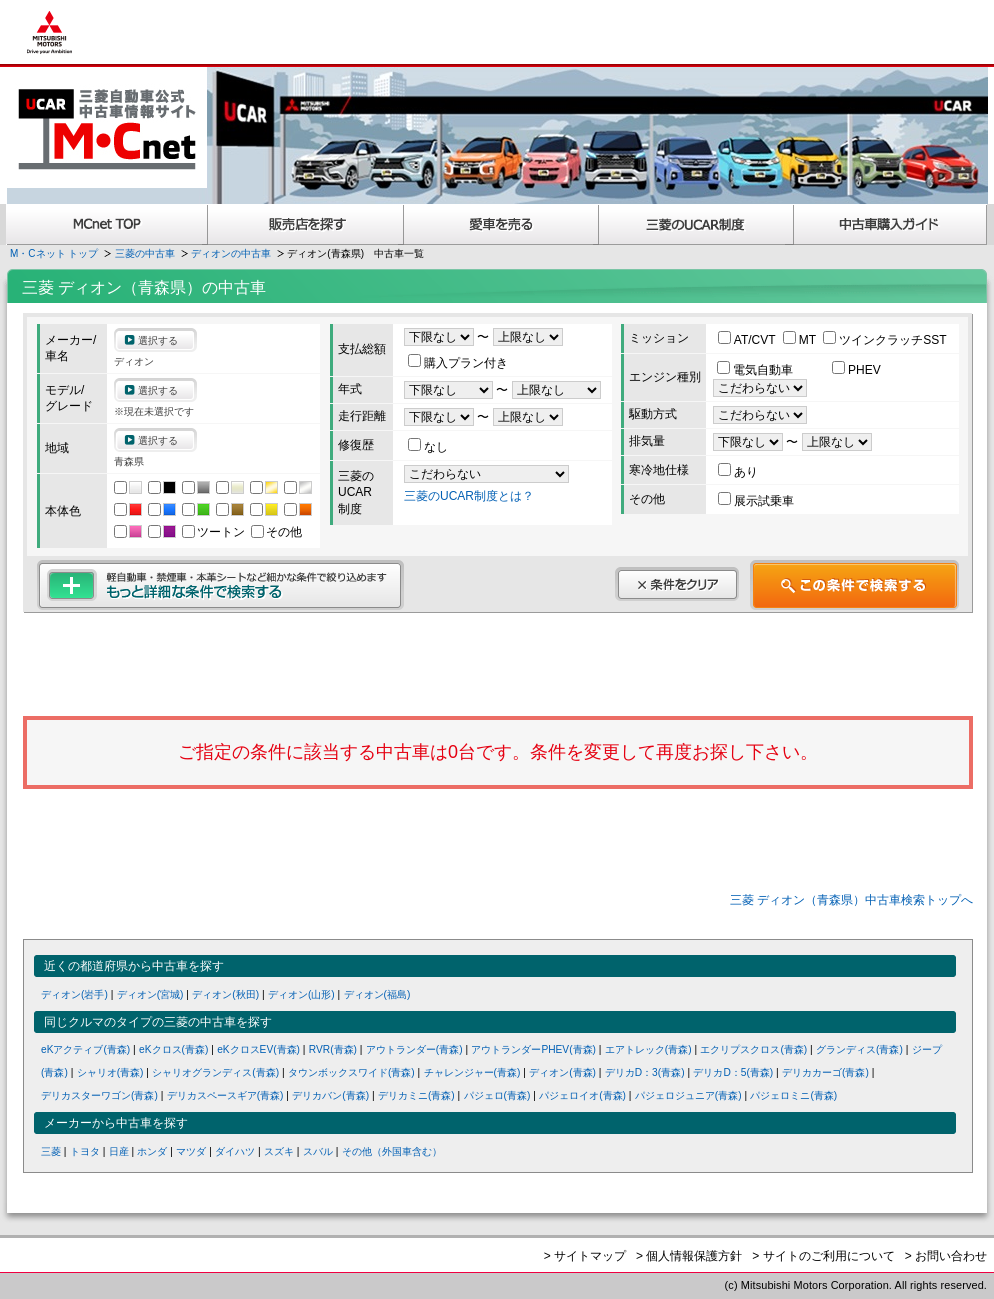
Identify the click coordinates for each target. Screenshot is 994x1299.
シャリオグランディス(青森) (215, 1072)
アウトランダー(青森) (414, 1049)
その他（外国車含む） (392, 1151)
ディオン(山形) (301, 994)
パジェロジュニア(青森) (688, 1095)
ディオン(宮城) (150, 994)
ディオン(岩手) (74, 994)
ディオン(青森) (562, 1072)
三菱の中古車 (145, 253)
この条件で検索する (854, 585)
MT (801, 340)
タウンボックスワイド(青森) (351, 1072)
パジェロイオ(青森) (582, 1095)
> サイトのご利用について (823, 1256)
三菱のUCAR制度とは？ (469, 496)
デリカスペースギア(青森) (225, 1095)
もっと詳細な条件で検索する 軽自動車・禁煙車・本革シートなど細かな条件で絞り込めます (220, 585)
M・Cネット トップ (54, 253)
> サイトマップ (585, 1256)
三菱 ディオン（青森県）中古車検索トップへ (851, 900)
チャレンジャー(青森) (472, 1072)
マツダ (191, 1151)
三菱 (51, 1151)
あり (738, 472)
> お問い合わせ (946, 1256)
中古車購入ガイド (891, 224)
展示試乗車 (756, 501)
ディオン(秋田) (225, 994)
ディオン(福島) (377, 994)
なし (428, 447)
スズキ (279, 1151)
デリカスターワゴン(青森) (99, 1095)
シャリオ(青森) (110, 1072)
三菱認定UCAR (696, 224)
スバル (318, 1151)
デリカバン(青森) (330, 1095)
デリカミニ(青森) (416, 1095)
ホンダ (152, 1151)
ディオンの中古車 (231, 253)
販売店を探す (306, 224)
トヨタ (85, 1151)
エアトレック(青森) (648, 1049)
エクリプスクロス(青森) (753, 1049)
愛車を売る (501, 224)
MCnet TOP (107, 224)
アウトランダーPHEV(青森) (533, 1049)
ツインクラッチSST (884, 340)
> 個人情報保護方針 (689, 1256)
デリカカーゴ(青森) (825, 1072)
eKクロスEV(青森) (258, 1049)
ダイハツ (235, 1151)
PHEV (856, 370)
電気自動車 (756, 370)
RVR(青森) (333, 1049)
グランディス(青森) (859, 1049)
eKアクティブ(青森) (85, 1049)
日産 (119, 1151)
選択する (158, 340)
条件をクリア (677, 584)
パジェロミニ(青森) (793, 1095)
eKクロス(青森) (173, 1049)
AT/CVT (748, 340)
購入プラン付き (458, 363)
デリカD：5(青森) (733, 1072)
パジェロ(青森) (497, 1095)
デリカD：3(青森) (645, 1072)
